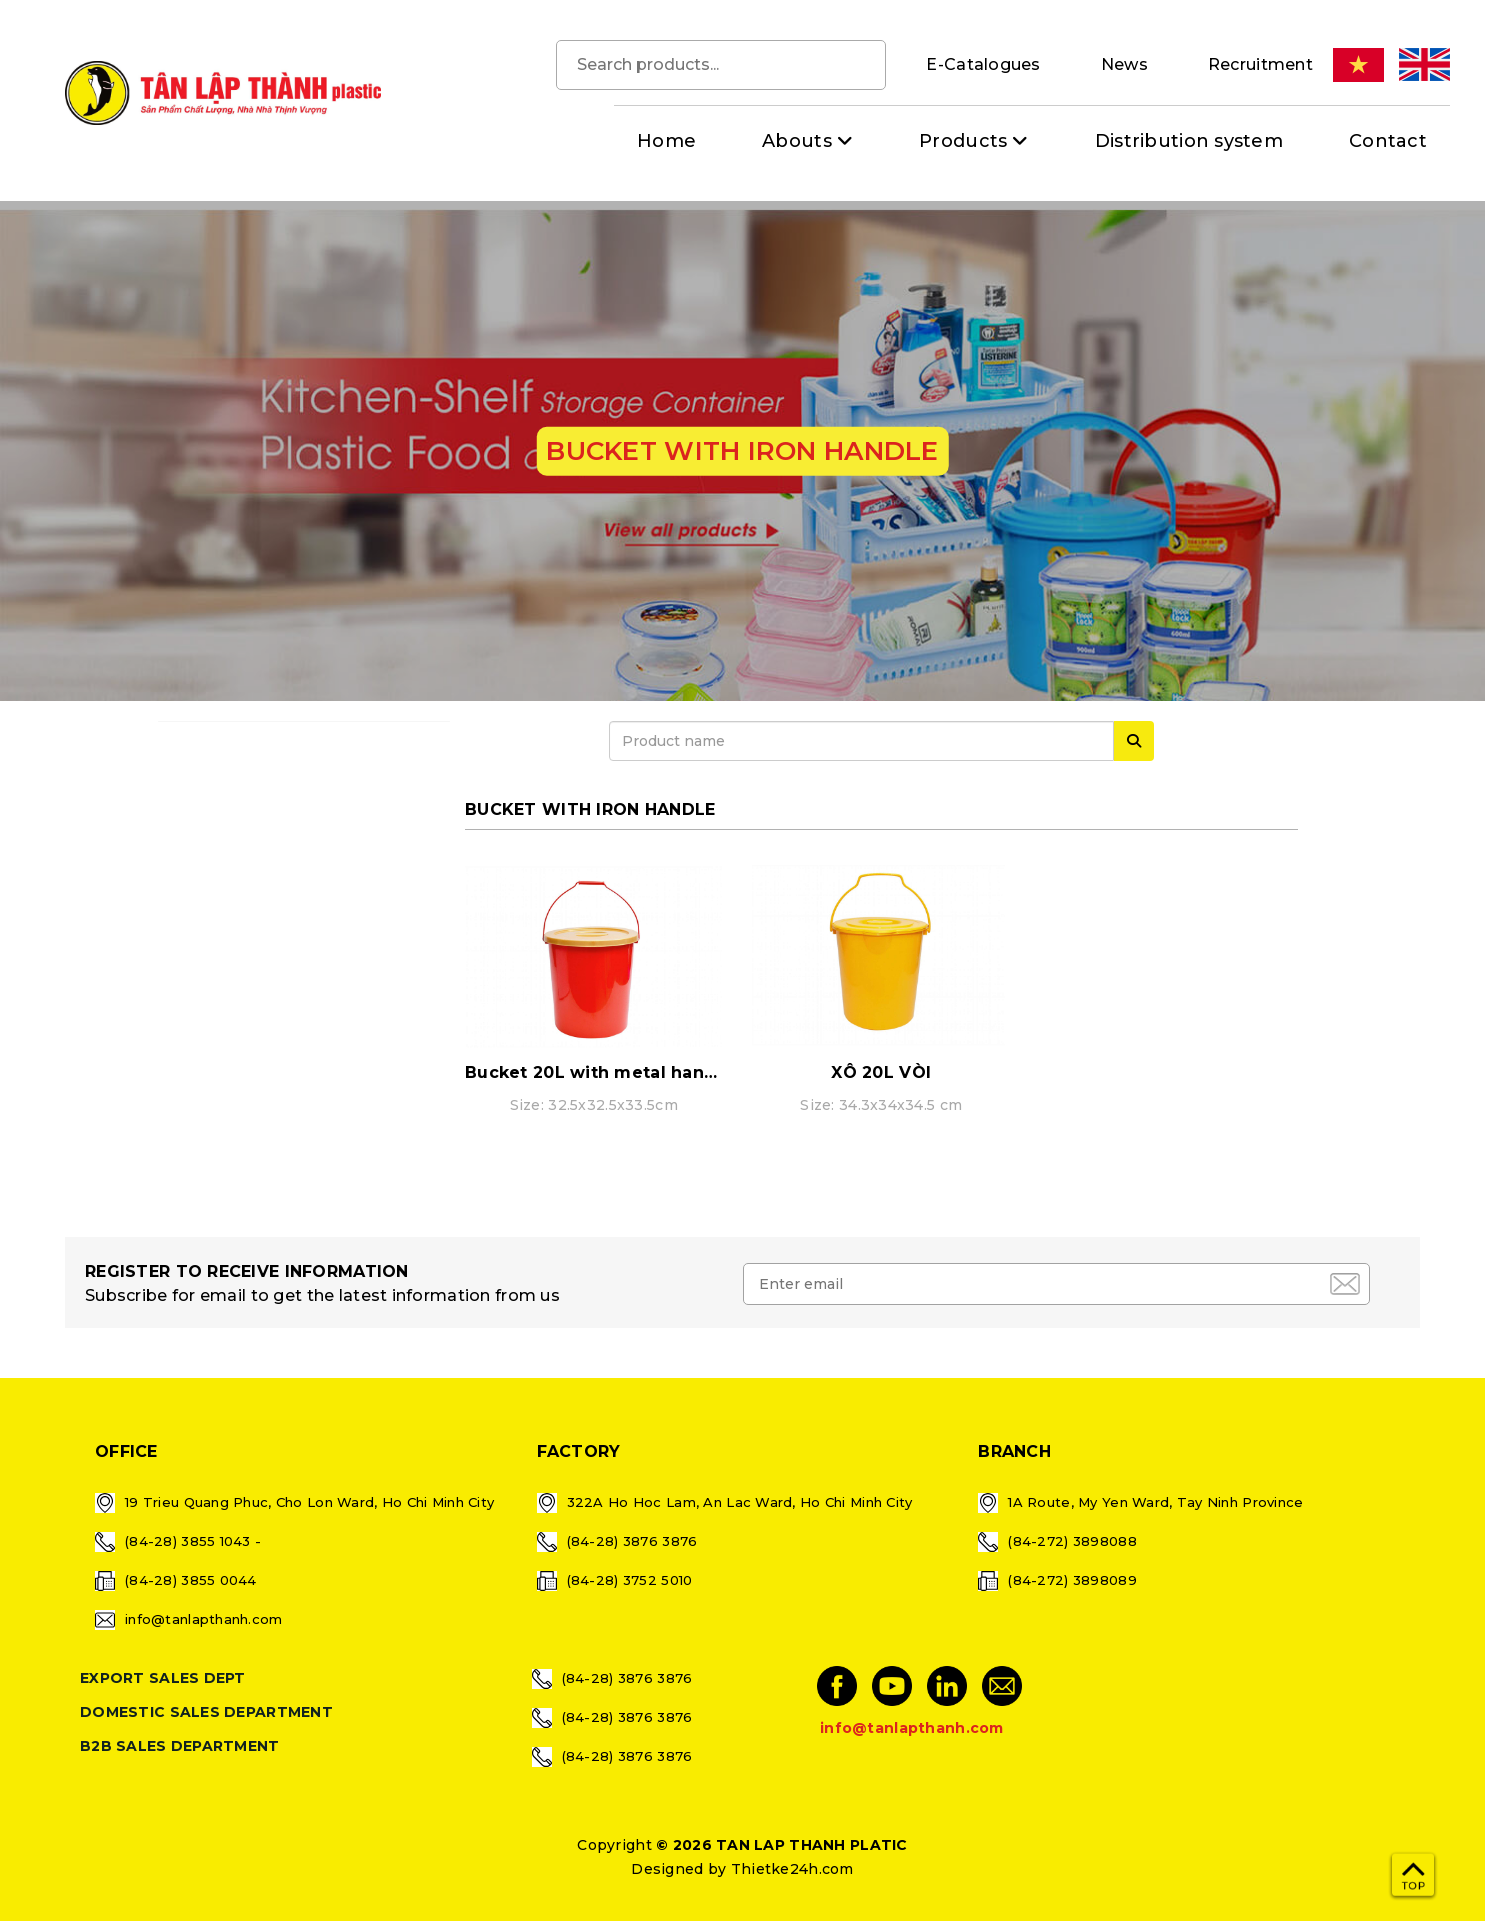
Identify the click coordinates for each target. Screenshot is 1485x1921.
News (1124, 64)
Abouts (797, 141)
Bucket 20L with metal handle (599, 1072)
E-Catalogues (983, 64)
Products (963, 141)
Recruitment (1260, 64)
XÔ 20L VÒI (881, 1072)
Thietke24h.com (792, 1869)
